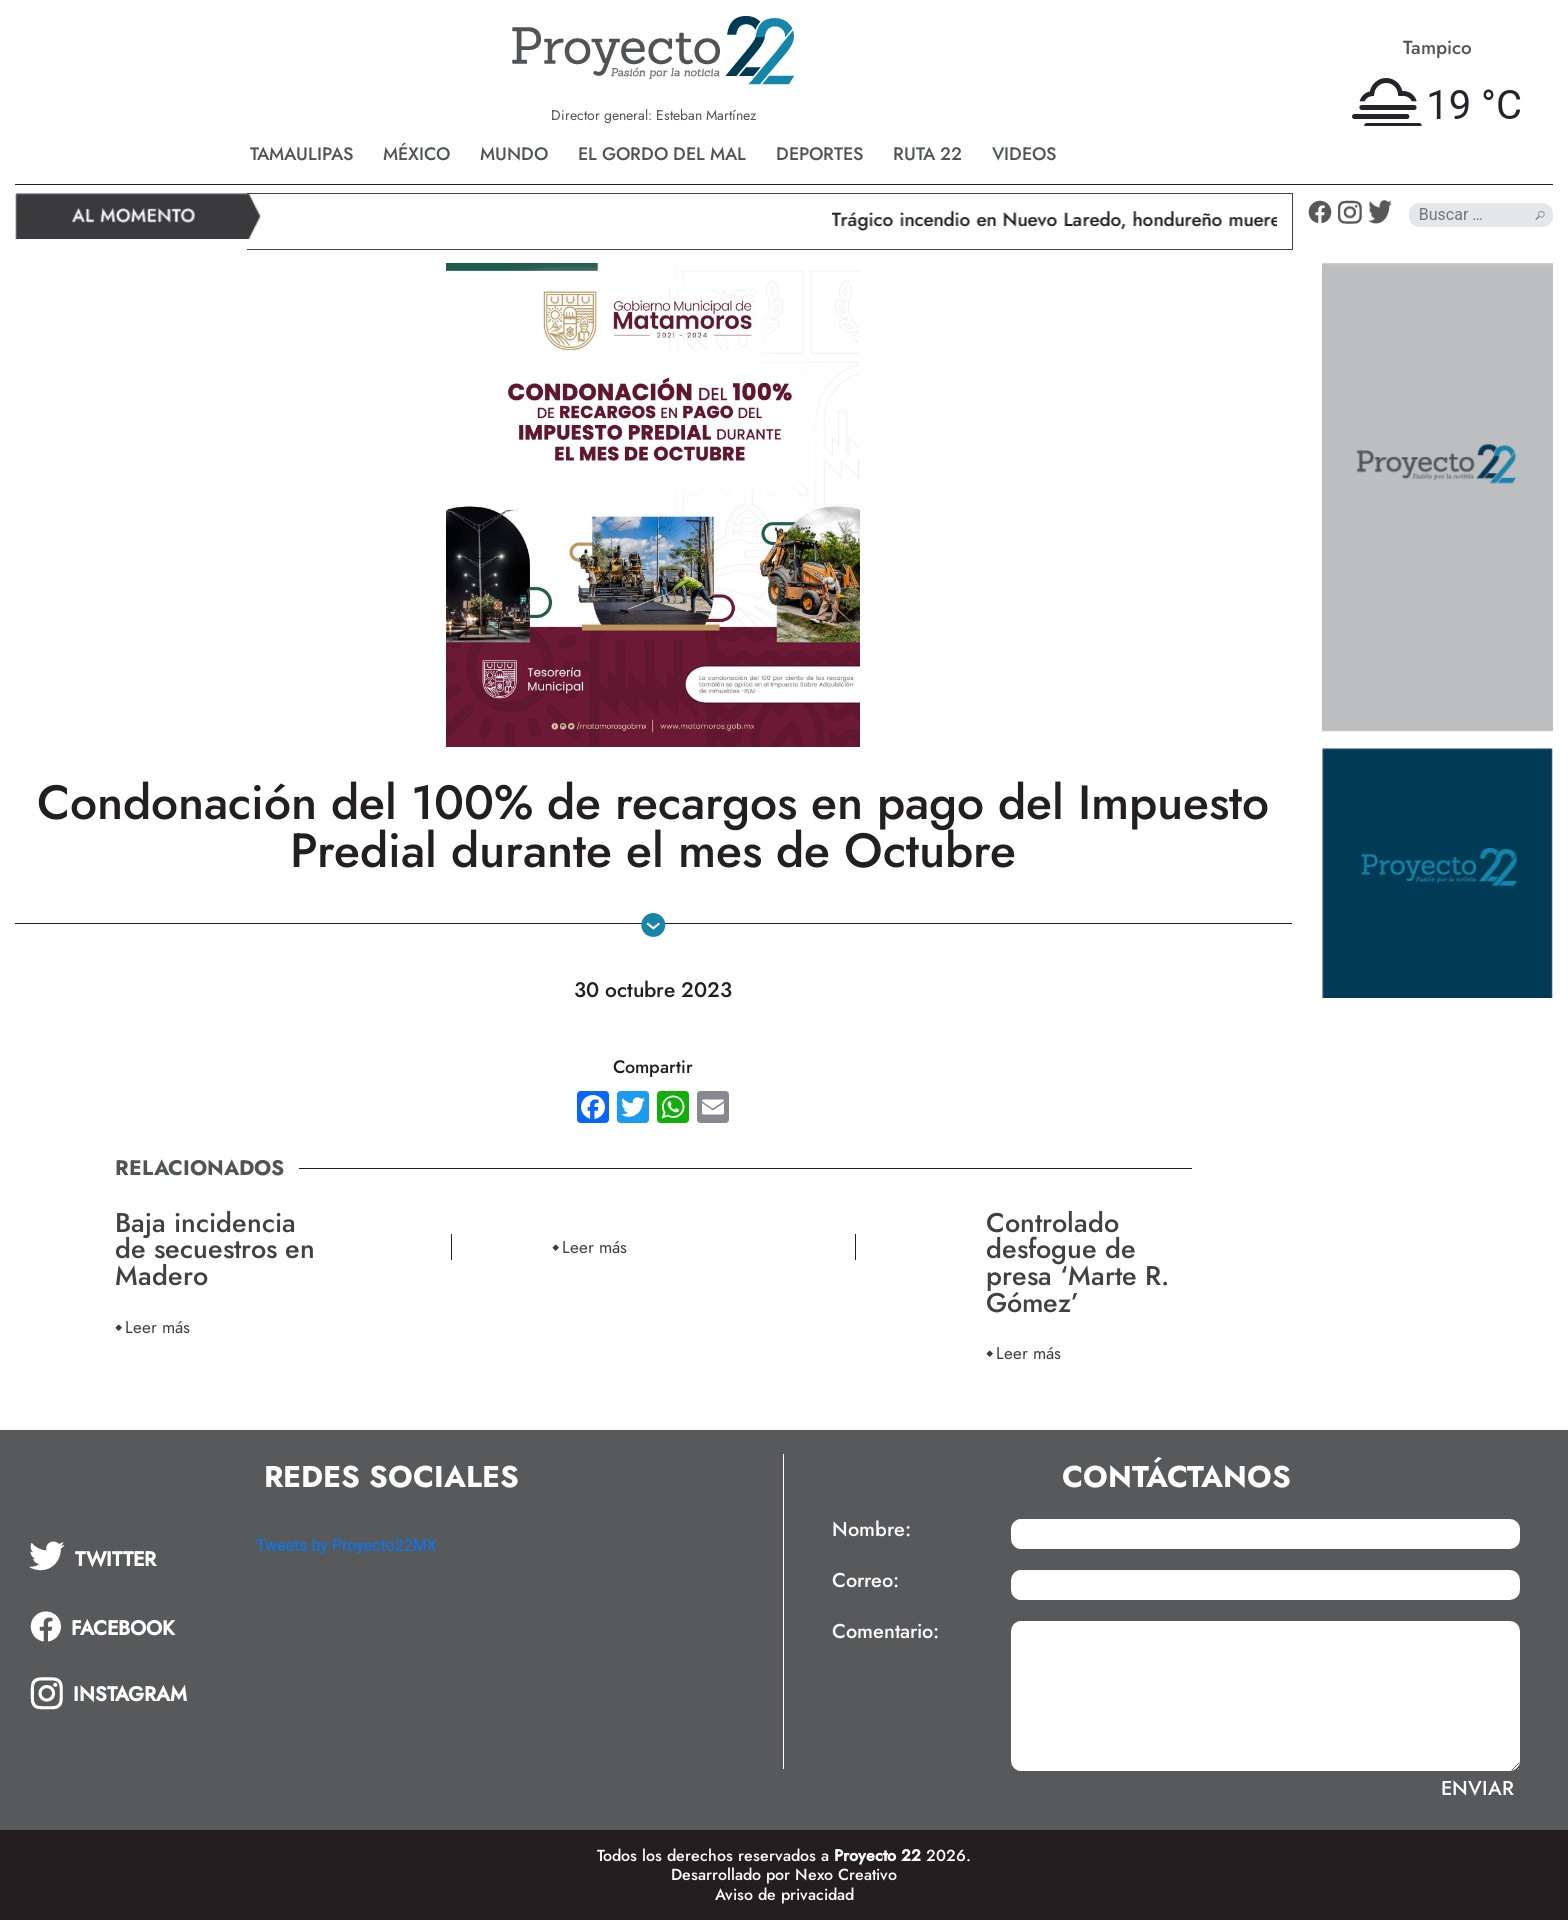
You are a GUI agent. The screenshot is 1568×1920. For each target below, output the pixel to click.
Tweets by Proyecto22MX (346, 1545)
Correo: (865, 1581)
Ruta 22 (927, 154)
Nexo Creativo (846, 1874)
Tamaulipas (301, 154)
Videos (1024, 154)
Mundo (514, 154)
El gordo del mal (662, 154)
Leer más (157, 1326)
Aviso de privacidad (784, 1894)
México (416, 154)
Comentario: (885, 1632)
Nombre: (871, 1530)
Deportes (819, 154)
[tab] (128, 1556)
